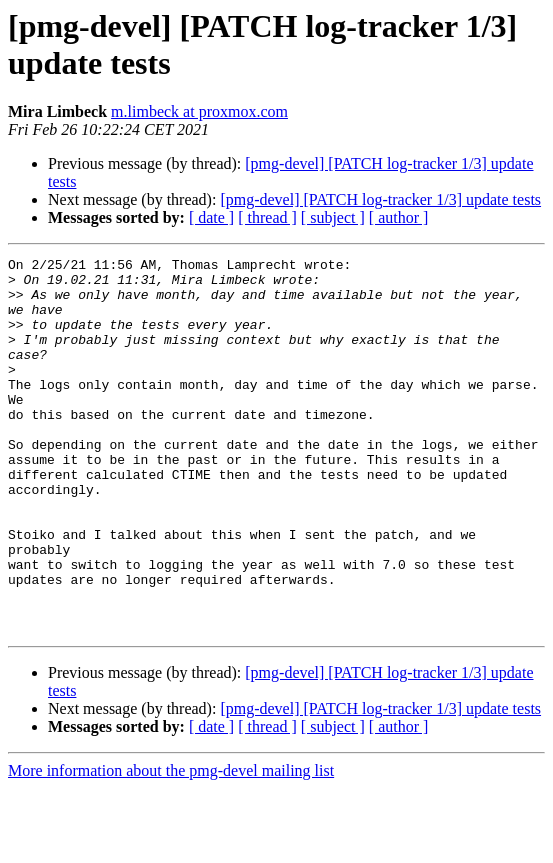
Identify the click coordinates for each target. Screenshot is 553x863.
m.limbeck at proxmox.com (199, 111)
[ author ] (399, 217)
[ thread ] (267, 217)
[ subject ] (333, 217)
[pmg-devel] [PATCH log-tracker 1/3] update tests (380, 199)
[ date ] (211, 217)
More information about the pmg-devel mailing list (171, 845)
